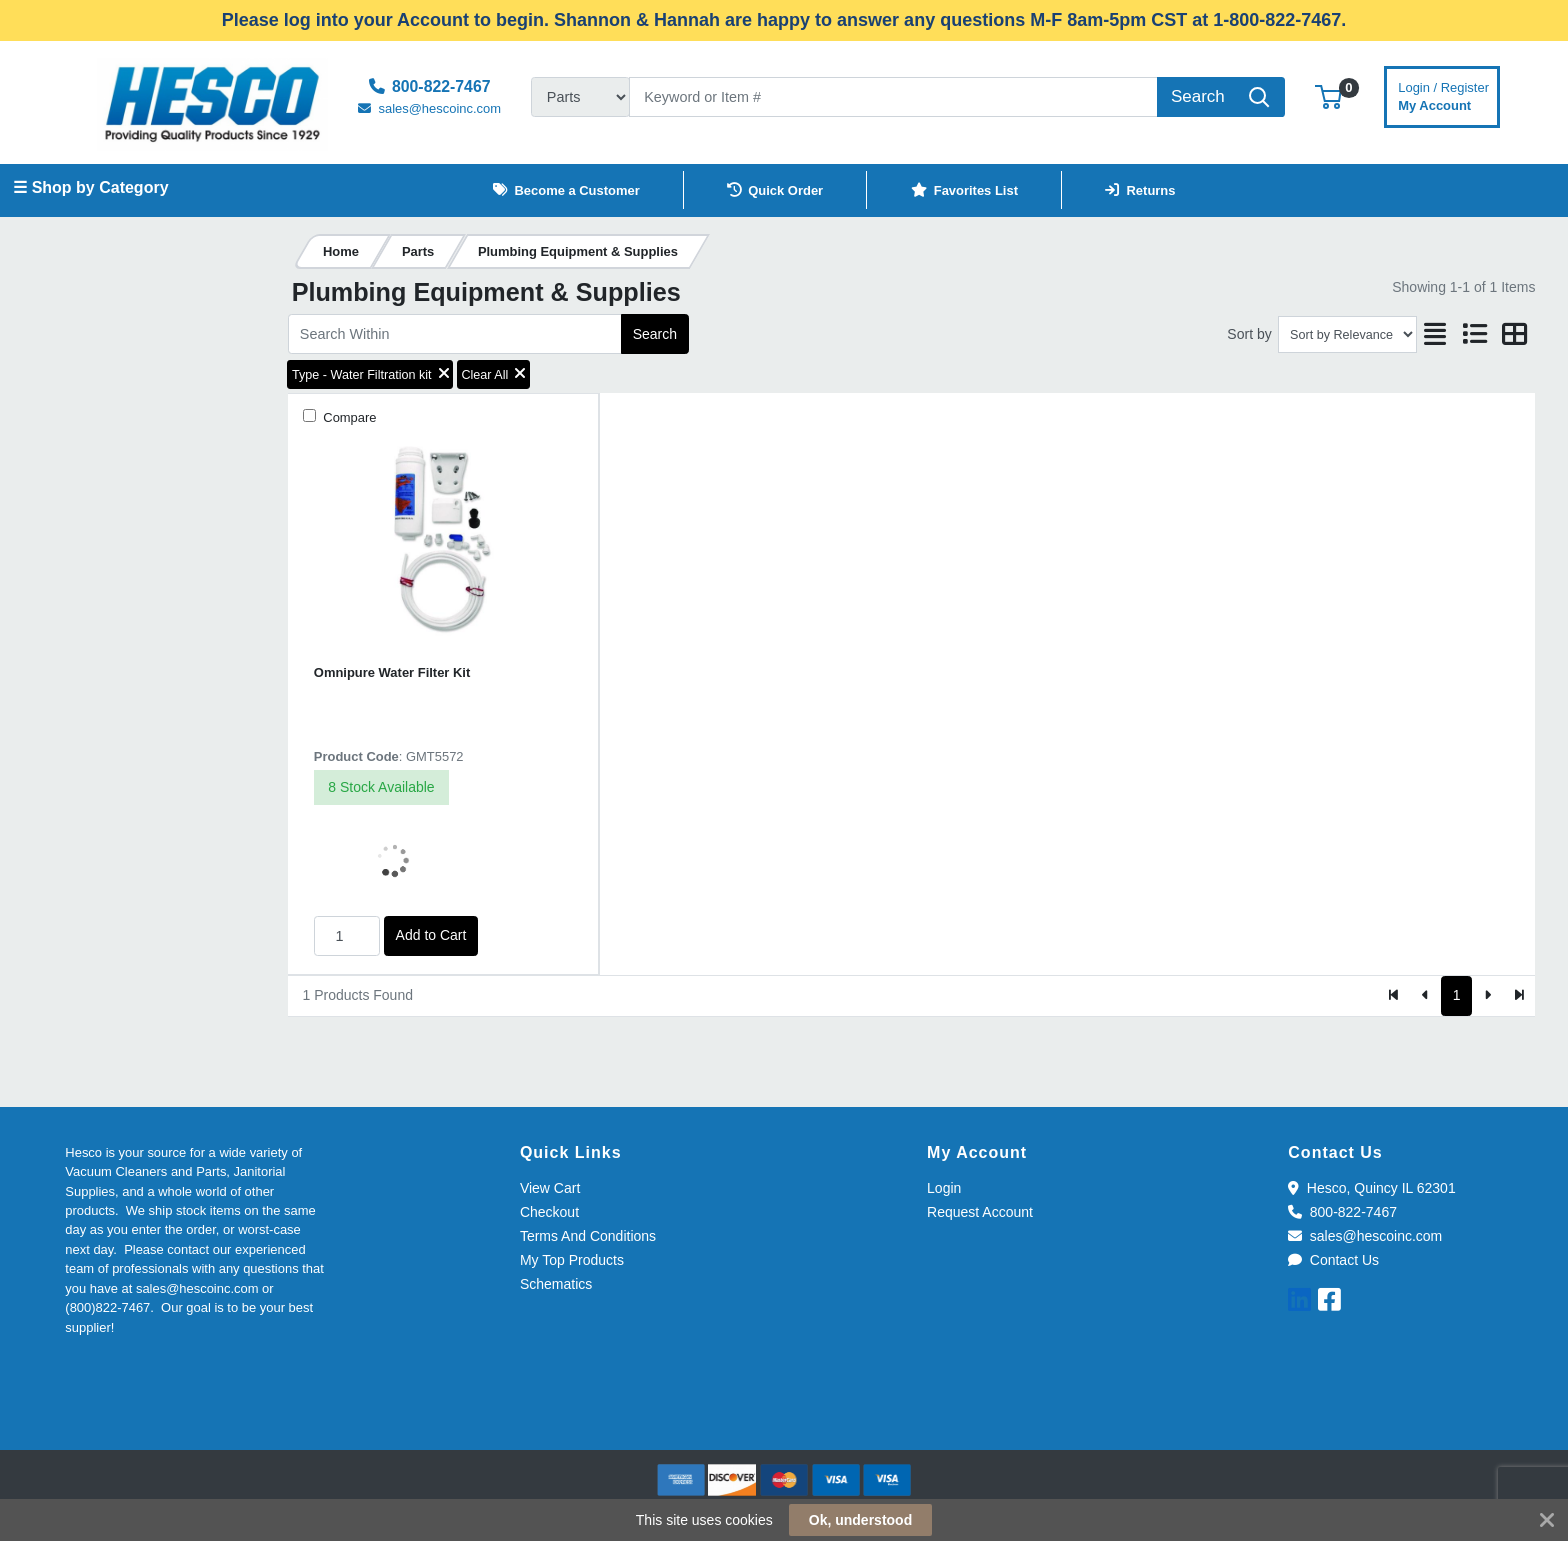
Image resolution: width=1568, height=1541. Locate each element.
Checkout (549, 1212)
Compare (348, 417)
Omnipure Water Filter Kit (392, 672)
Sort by (1249, 334)
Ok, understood (860, 1520)
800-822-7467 (1342, 1212)
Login (944, 1188)
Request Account (980, 1212)
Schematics (556, 1284)
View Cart (550, 1188)
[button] (1328, 96)
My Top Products (572, 1260)
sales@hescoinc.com (1365, 1236)
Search (655, 334)
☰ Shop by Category (90, 187)
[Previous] (1425, 996)
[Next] (1487, 996)
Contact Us (1333, 1260)
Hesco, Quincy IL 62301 (1371, 1188)
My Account (1443, 94)
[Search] (893, 97)
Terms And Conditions (588, 1236)
